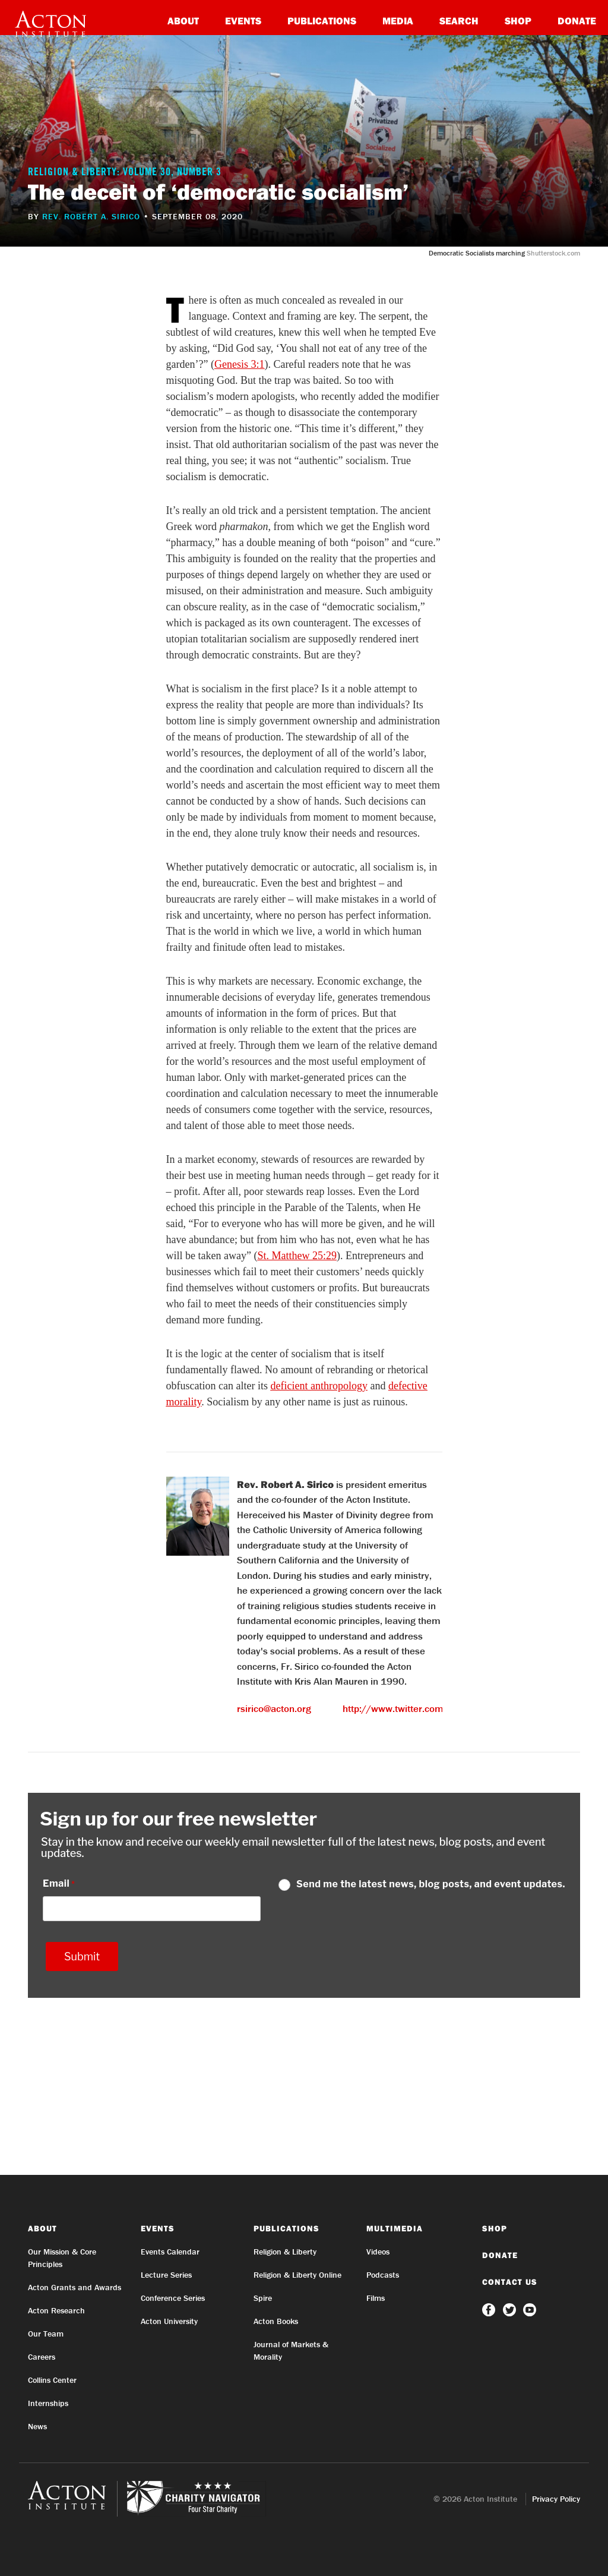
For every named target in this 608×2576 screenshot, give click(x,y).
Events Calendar (170, 2251)
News (37, 2426)
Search (459, 20)
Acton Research (56, 2310)
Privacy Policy (556, 2498)
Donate (577, 20)
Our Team (46, 2333)
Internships (48, 2403)
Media (397, 20)
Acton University (169, 2321)
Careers (41, 2356)
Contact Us (509, 2282)
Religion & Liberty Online (297, 2274)
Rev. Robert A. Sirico (91, 216)
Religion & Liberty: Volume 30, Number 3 (124, 173)
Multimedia (394, 2228)
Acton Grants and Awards (74, 2287)
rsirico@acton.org (274, 1708)
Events (243, 20)
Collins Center (52, 2380)
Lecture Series (166, 2274)
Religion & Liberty (285, 2251)
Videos (378, 2251)
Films (375, 2298)
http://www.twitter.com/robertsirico (420, 1708)
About (183, 20)
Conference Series (173, 2298)
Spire (263, 2298)
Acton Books (276, 2321)
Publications (321, 20)
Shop (518, 20)
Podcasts (382, 2274)
